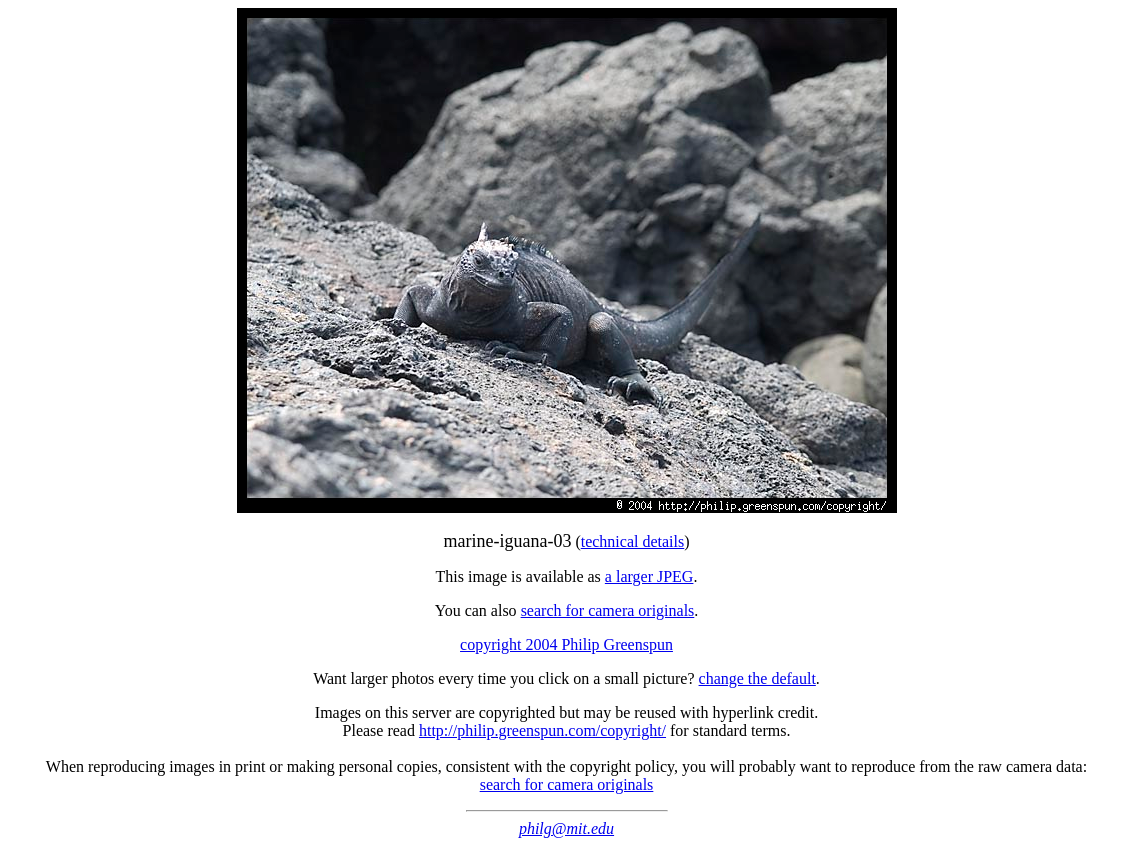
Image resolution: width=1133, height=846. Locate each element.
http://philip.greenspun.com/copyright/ (542, 730)
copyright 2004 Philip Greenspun (566, 644)
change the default (757, 678)
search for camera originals (608, 610)
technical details (633, 541)
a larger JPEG (649, 576)
